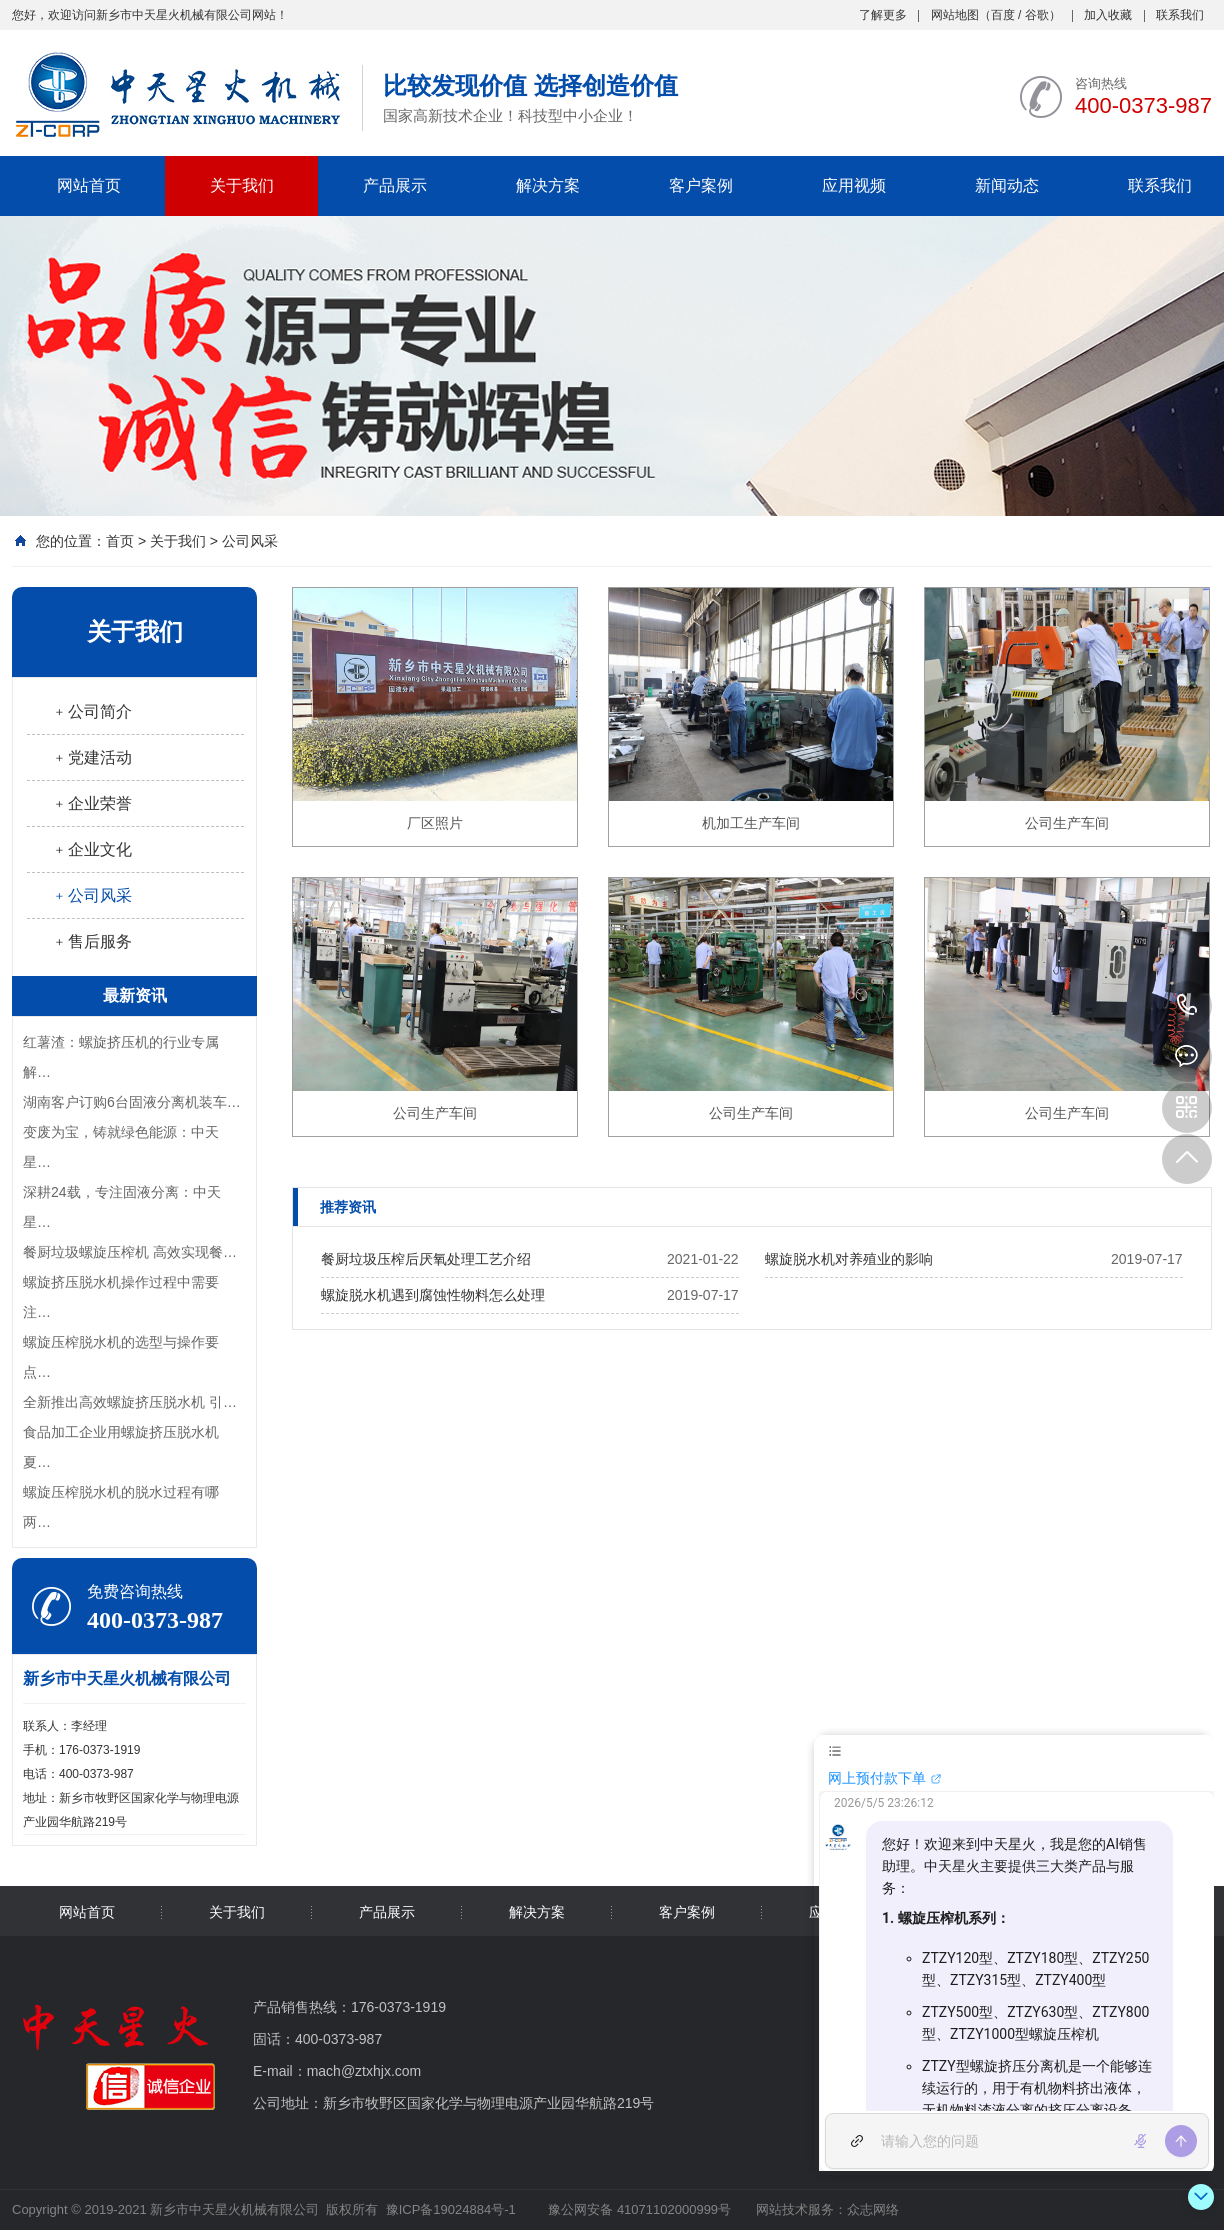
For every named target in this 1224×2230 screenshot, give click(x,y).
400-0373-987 (1187, 1006)
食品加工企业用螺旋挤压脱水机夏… (121, 1447)
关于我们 (242, 185)
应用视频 (854, 185)
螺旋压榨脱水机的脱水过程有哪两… (121, 1507)
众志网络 (873, 2209)
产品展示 (395, 185)
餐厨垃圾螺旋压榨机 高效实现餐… (130, 1252)
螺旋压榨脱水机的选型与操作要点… (121, 1357)
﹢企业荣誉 (92, 803)
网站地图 (955, 15)
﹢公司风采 (92, 895)
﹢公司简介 (92, 711)
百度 (1003, 15)
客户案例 (701, 185)
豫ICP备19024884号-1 (451, 2209)
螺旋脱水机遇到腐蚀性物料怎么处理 (433, 1295)
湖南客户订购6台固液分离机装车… (132, 1102)
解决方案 (548, 185)
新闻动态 (1007, 185)
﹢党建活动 (92, 757)
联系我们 (1180, 15)
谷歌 (1037, 15)
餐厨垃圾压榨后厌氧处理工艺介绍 (426, 1259)
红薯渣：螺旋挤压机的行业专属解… (121, 1057)
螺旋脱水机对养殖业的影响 (849, 1259)
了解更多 (883, 15)
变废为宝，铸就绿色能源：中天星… (121, 1147)
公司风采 (250, 541)
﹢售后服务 (92, 941)
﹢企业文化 (92, 849)
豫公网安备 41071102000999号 (638, 2209)
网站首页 (89, 185)
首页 (120, 541)
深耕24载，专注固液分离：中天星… (122, 1207)
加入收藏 (1108, 15)
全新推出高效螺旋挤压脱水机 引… (130, 1402)
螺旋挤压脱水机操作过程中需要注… (121, 1297)
